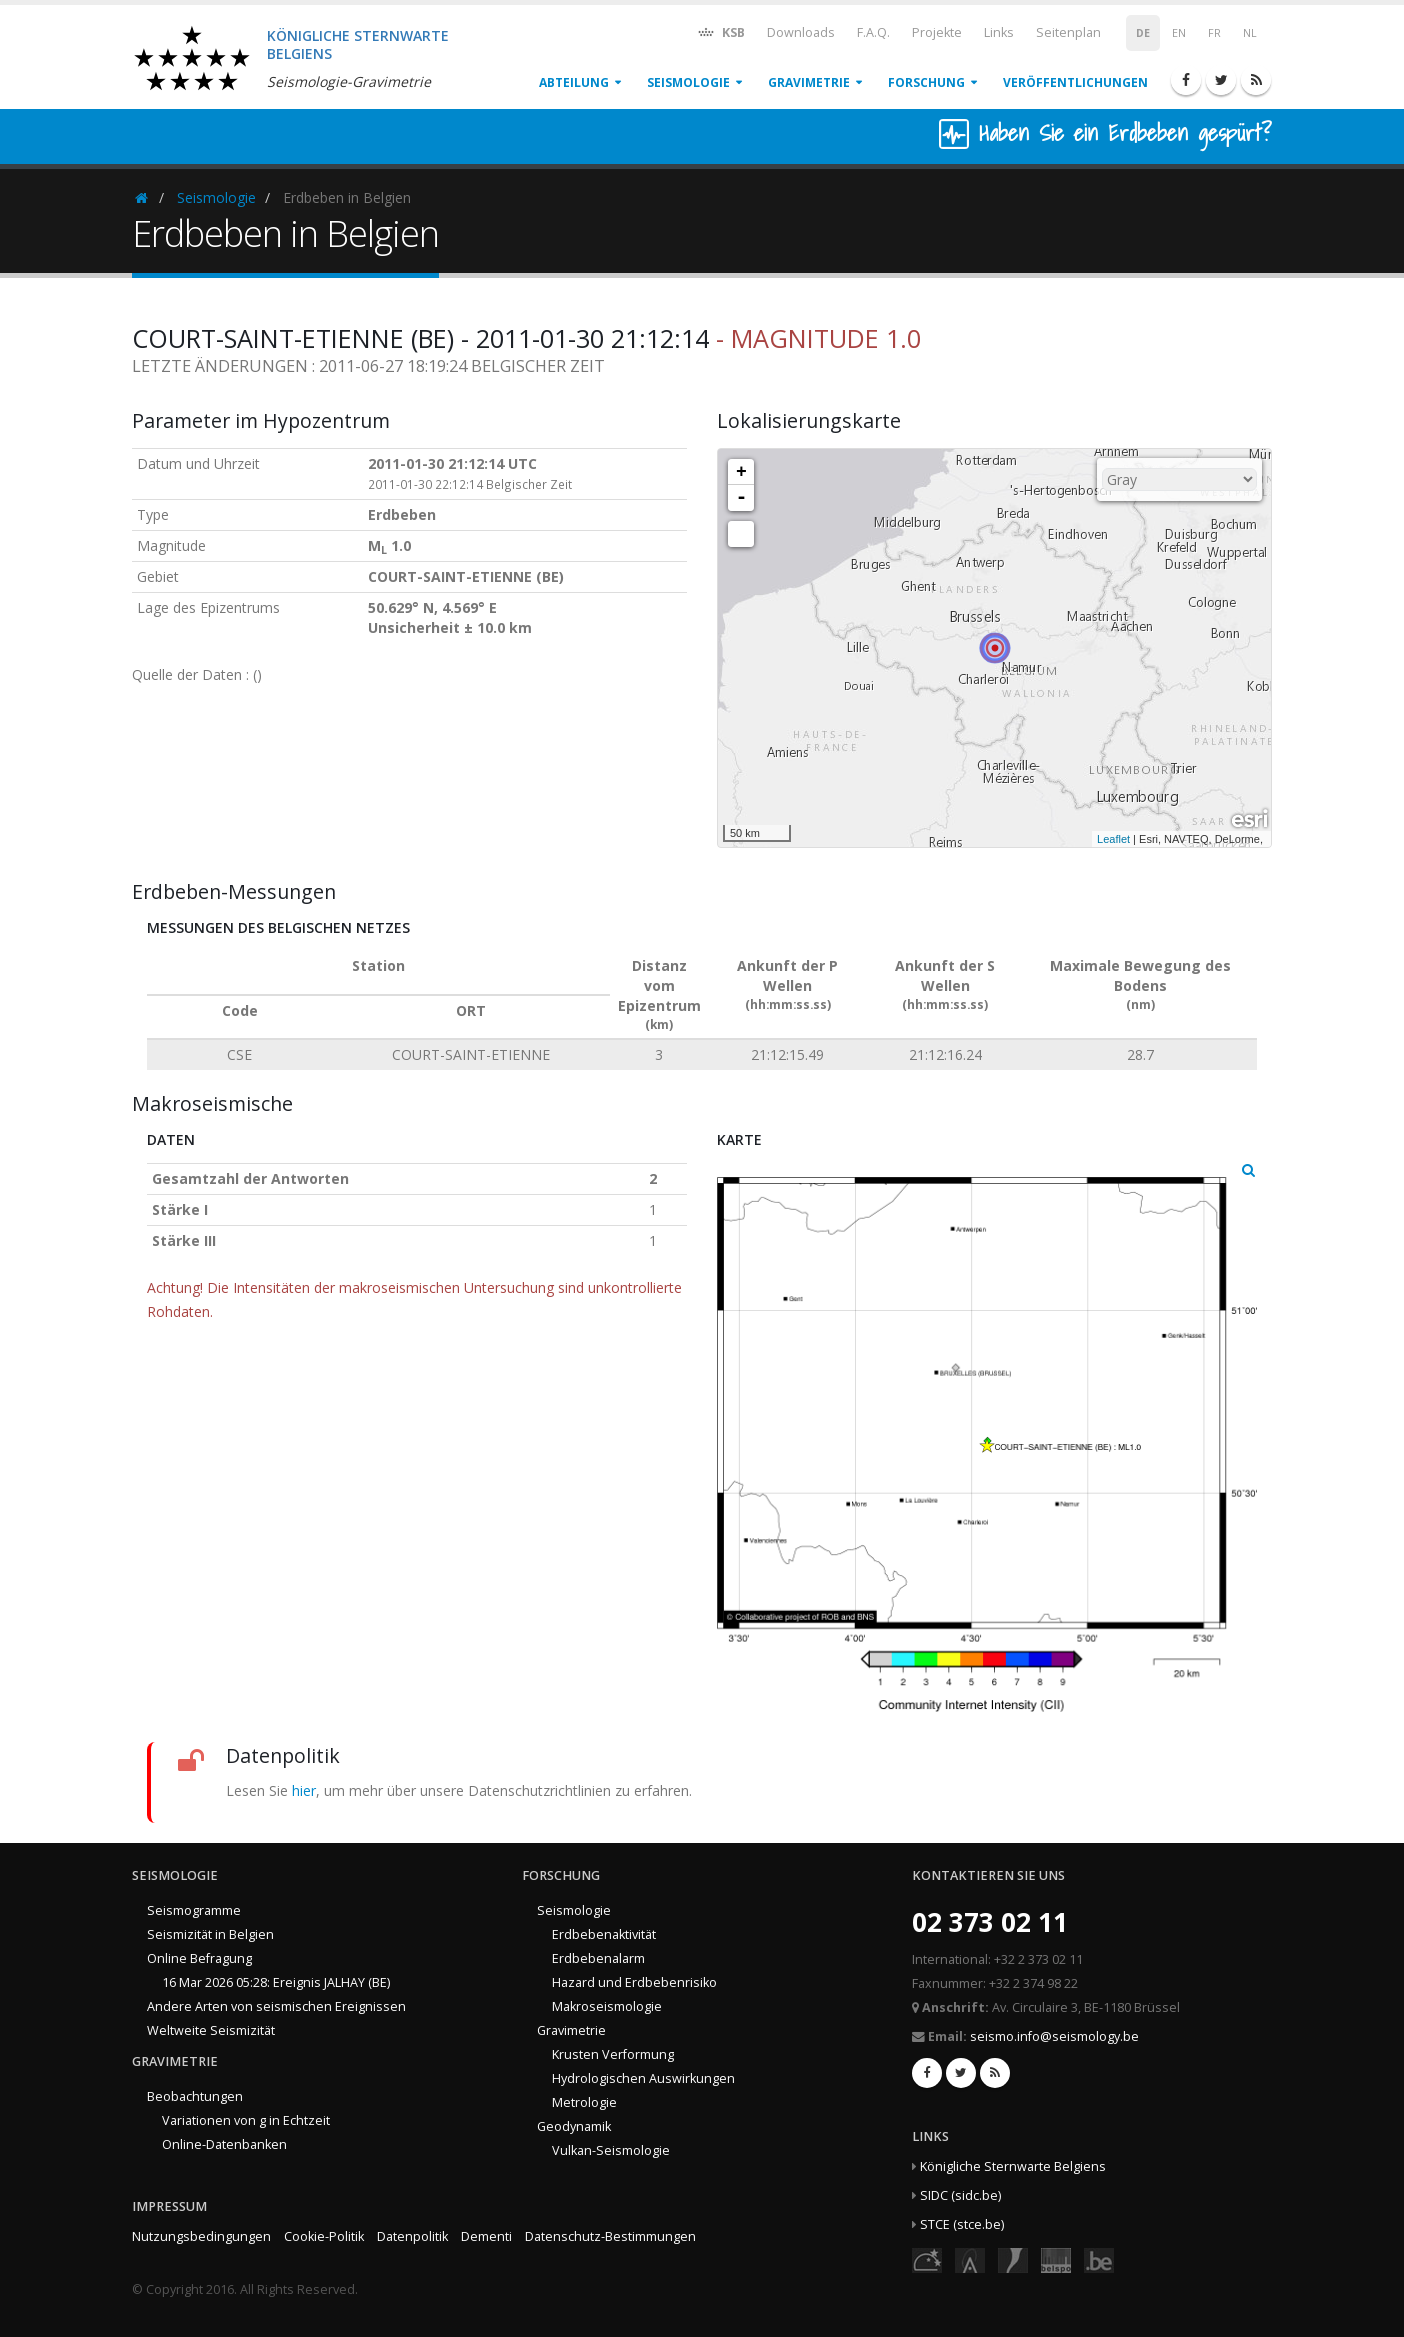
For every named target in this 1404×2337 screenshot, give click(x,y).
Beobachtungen (195, 2096)
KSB (720, 31)
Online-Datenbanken (224, 2144)
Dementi (486, 2236)
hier (304, 1790)
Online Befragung (199, 1958)
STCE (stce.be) (962, 2224)
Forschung (926, 82)
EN (1179, 33)
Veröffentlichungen (1075, 82)
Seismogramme (194, 1910)
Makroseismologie (607, 2006)
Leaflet (1113, 839)
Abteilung (574, 82)
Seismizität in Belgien (210, 1934)
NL (1250, 33)
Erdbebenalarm (598, 1958)
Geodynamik (574, 2126)
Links (999, 32)
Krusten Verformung (613, 2054)
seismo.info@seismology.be (1054, 2036)
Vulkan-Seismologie (611, 2150)
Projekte (937, 32)
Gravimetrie (809, 82)
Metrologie (584, 2102)
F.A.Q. (873, 32)
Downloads (801, 32)
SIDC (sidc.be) (960, 2195)
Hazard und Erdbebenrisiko (634, 1982)
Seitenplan (1068, 32)
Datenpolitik (412, 2236)
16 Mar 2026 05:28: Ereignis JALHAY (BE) (276, 1982)
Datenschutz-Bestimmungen (610, 2236)
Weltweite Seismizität (211, 2030)
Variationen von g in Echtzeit (246, 2120)
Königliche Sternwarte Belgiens (1013, 2166)
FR (1214, 33)
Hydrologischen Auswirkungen (643, 2078)
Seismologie (688, 82)
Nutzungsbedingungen (201, 2236)
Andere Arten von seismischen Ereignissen (276, 2006)
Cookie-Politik (324, 2236)
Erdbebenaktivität (604, 1934)
